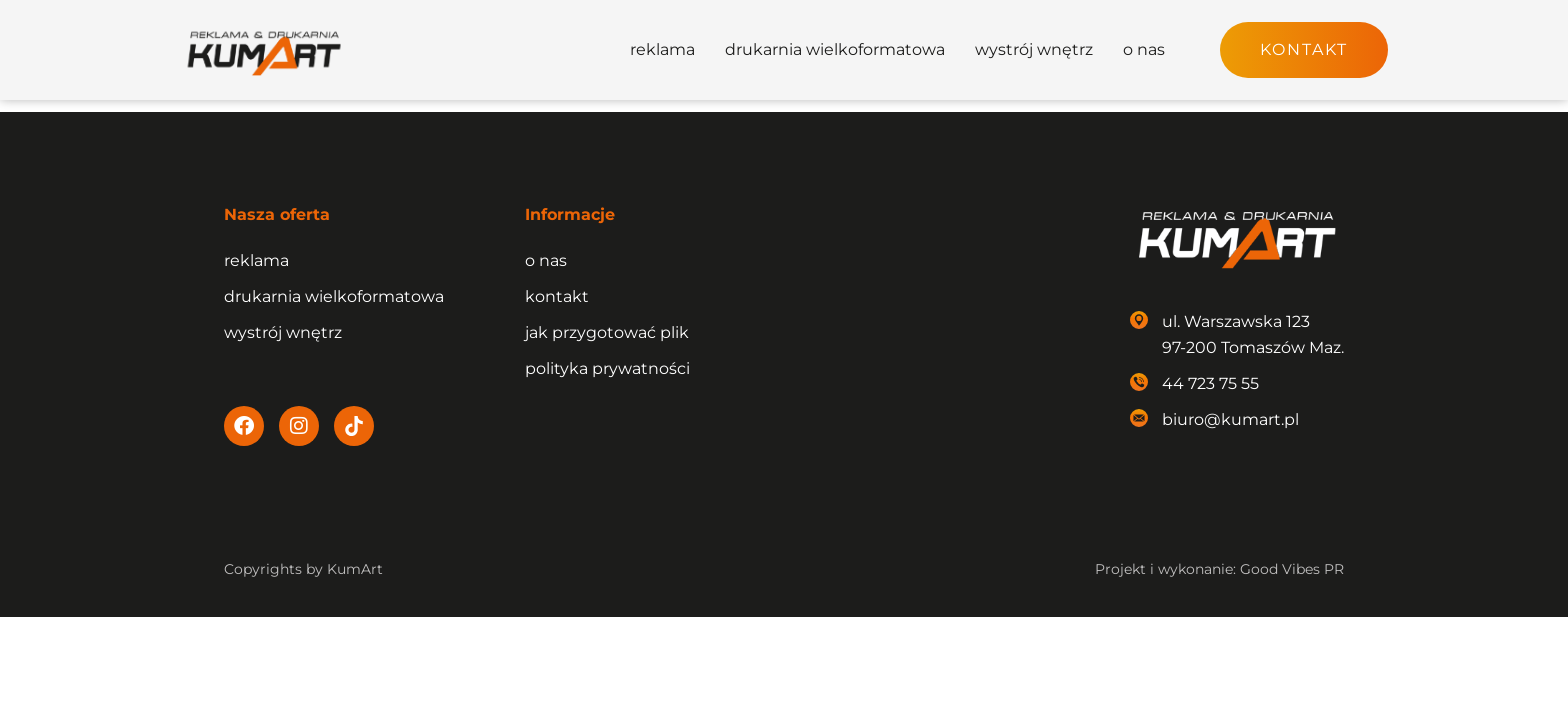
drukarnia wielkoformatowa (835, 49)
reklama (662, 49)
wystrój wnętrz (1034, 49)
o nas (1144, 49)
